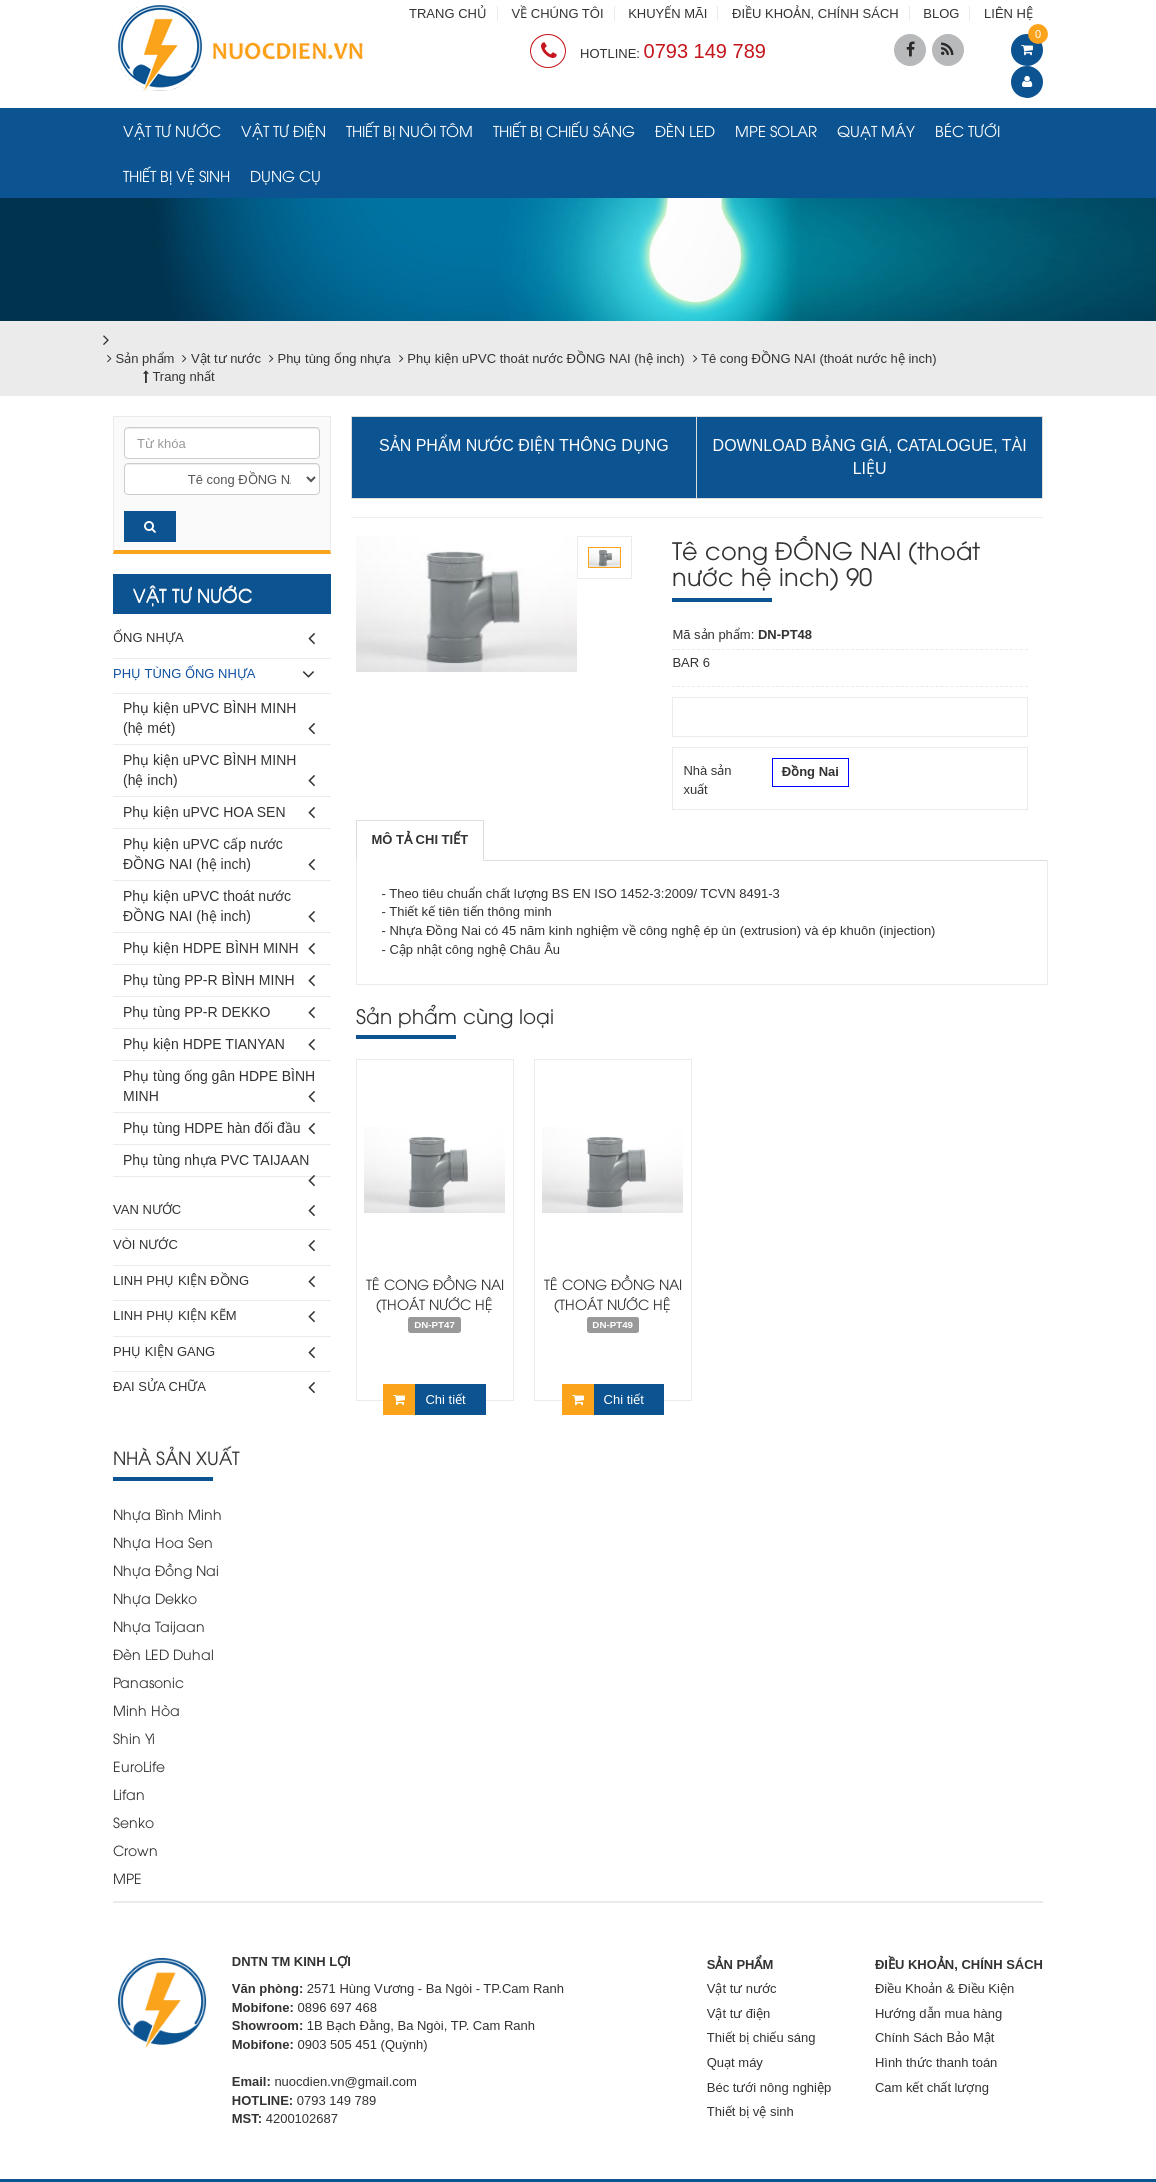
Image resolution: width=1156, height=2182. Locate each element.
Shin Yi (134, 1737)
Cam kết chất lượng (932, 2087)
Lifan (129, 1793)
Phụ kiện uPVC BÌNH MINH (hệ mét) (219, 721)
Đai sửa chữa (214, 1387)
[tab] (420, 840)
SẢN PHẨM (740, 1964)
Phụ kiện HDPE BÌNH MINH (219, 948)
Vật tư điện (283, 130)
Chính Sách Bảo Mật (935, 2037)
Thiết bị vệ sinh (176, 175)
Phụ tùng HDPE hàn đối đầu (219, 1128)
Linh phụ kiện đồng (214, 1281)
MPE (127, 1877)
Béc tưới (967, 130)
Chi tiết (424, 1399)
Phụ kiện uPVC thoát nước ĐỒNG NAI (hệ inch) (219, 909)
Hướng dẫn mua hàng (938, 2013)
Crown (135, 1849)
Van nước (214, 1210)
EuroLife (139, 1765)
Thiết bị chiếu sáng (564, 130)
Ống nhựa (214, 638)
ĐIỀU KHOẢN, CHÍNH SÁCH (815, 13)
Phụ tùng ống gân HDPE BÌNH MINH (219, 1089)
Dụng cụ (285, 175)
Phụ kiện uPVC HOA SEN (219, 812)
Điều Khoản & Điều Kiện (944, 1988)
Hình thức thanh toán (936, 2062)
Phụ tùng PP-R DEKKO (219, 1012)
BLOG (941, 13)
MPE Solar (776, 130)
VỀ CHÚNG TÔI (558, 13)
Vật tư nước (172, 130)
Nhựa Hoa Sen (163, 1541)
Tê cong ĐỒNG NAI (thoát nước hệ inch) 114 (613, 1303)
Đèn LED (685, 130)
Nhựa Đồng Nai (166, 1569)
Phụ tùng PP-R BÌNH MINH (219, 980)
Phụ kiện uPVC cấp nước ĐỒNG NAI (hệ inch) (219, 857)
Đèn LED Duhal (163, 1653)
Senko (133, 1821)
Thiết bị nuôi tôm (409, 130)
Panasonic (148, 1681)
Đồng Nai (810, 774)
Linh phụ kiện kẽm (214, 1316)
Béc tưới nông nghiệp (769, 2087)
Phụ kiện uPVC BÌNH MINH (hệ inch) (219, 773)
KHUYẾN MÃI (667, 13)
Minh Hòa (146, 1709)
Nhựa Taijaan (159, 1625)
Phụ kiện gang (214, 1352)
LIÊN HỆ (1008, 13)
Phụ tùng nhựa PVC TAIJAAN (219, 1164)
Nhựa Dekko (155, 1597)
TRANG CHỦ (448, 13)
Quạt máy (876, 130)
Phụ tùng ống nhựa (214, 674)
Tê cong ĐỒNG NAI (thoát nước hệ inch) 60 (435, 1303)
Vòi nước (214, 1245)
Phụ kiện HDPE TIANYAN (219, 1044)
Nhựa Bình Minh (167, 1513)
